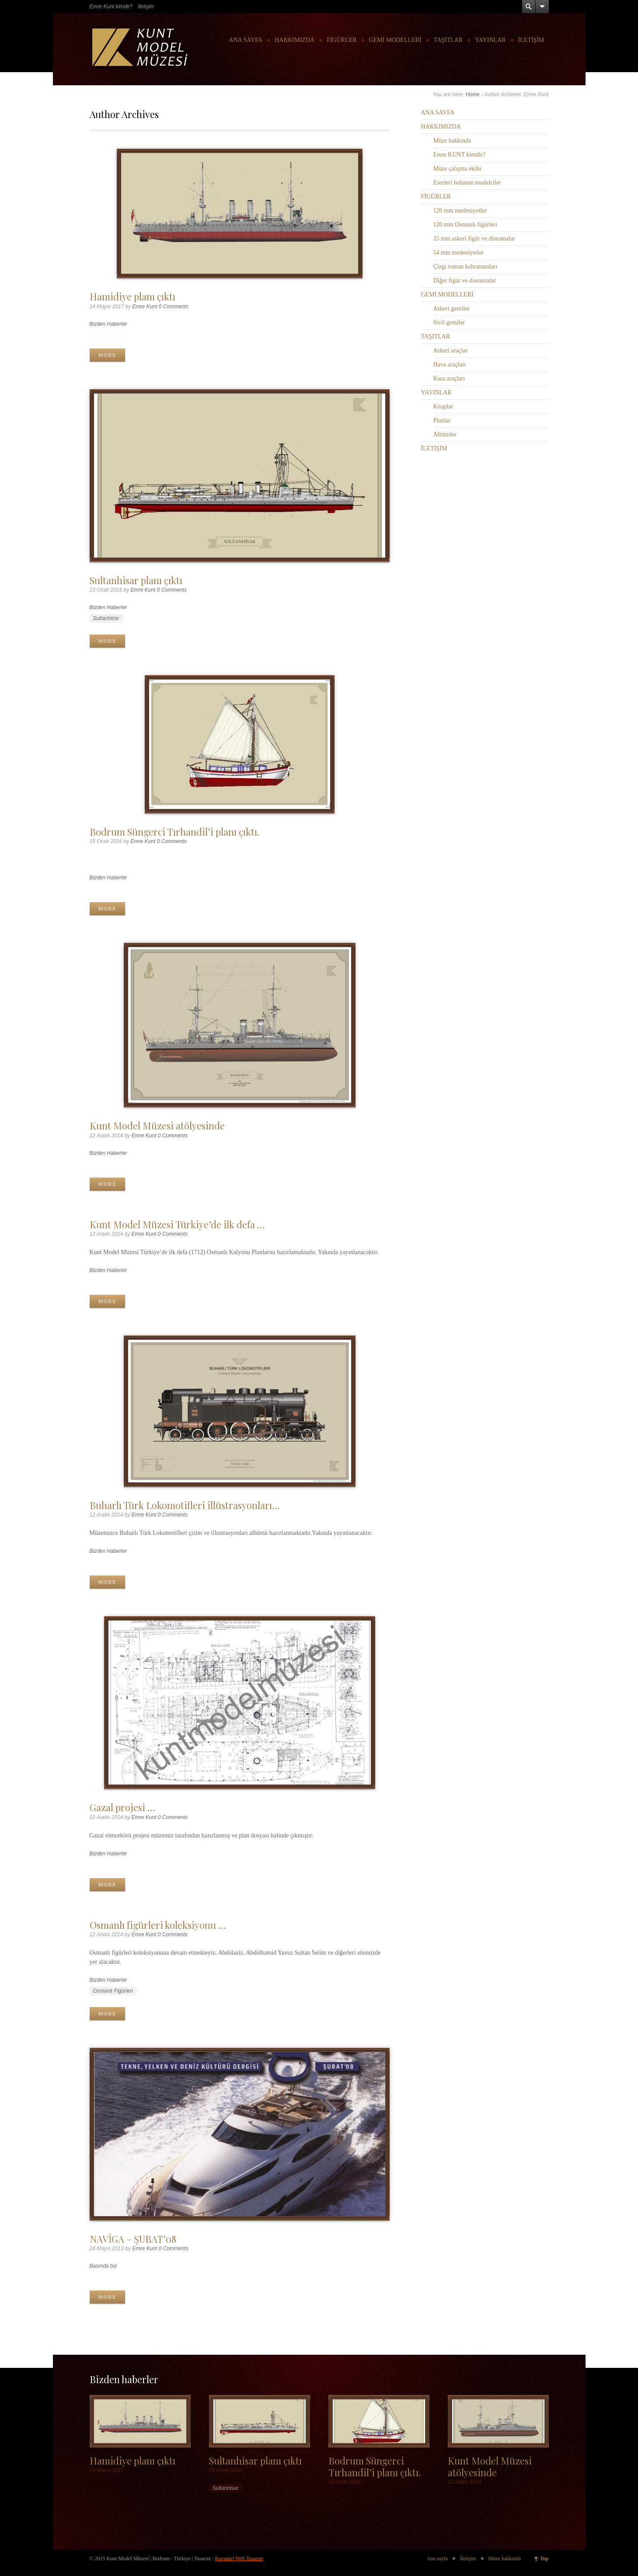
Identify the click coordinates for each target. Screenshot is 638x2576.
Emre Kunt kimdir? (111, 6)
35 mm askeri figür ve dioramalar (474, 238)
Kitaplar (443, 406)
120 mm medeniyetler (460, 210)
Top (544, 2558)
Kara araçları (449, 378)
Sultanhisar (106, 618)
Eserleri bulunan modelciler (467, 182)
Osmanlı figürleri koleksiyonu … (158, 1924)
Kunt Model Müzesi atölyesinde (157, 1125)
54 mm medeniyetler (458, 252)
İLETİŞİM (531, 40)
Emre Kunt (144, 306)
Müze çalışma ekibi (457, 168)
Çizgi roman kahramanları (465, 266)
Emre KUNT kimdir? (459, 154)
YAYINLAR (490, 40)
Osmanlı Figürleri (113, 1991)
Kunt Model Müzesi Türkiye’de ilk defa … (177, 1224)
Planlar (442, 420)
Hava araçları (449, 364)
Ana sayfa (437, 2558)
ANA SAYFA (246, 40)
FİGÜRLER (341, 40)
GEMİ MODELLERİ (395, 40)
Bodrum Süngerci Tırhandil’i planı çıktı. (174, 831)
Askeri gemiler (451, 308)
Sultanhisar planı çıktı (136, 580)
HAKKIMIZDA (294, 40)
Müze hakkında (452, 140)
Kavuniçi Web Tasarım (239, 2558)
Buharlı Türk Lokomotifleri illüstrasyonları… (185, 1505)
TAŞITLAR (448, 40)
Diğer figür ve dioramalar (464, 280)
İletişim (146, 6)
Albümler (445, 434)
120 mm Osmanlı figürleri (465, 224)
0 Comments (173, 306)
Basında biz (103, 2266)
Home (473, 94)
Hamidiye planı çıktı (132, 296)
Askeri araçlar (450, 350)
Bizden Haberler (108, 324)
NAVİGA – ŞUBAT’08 (133, 2238)
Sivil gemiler (449, 322)
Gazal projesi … (122, 1807)
